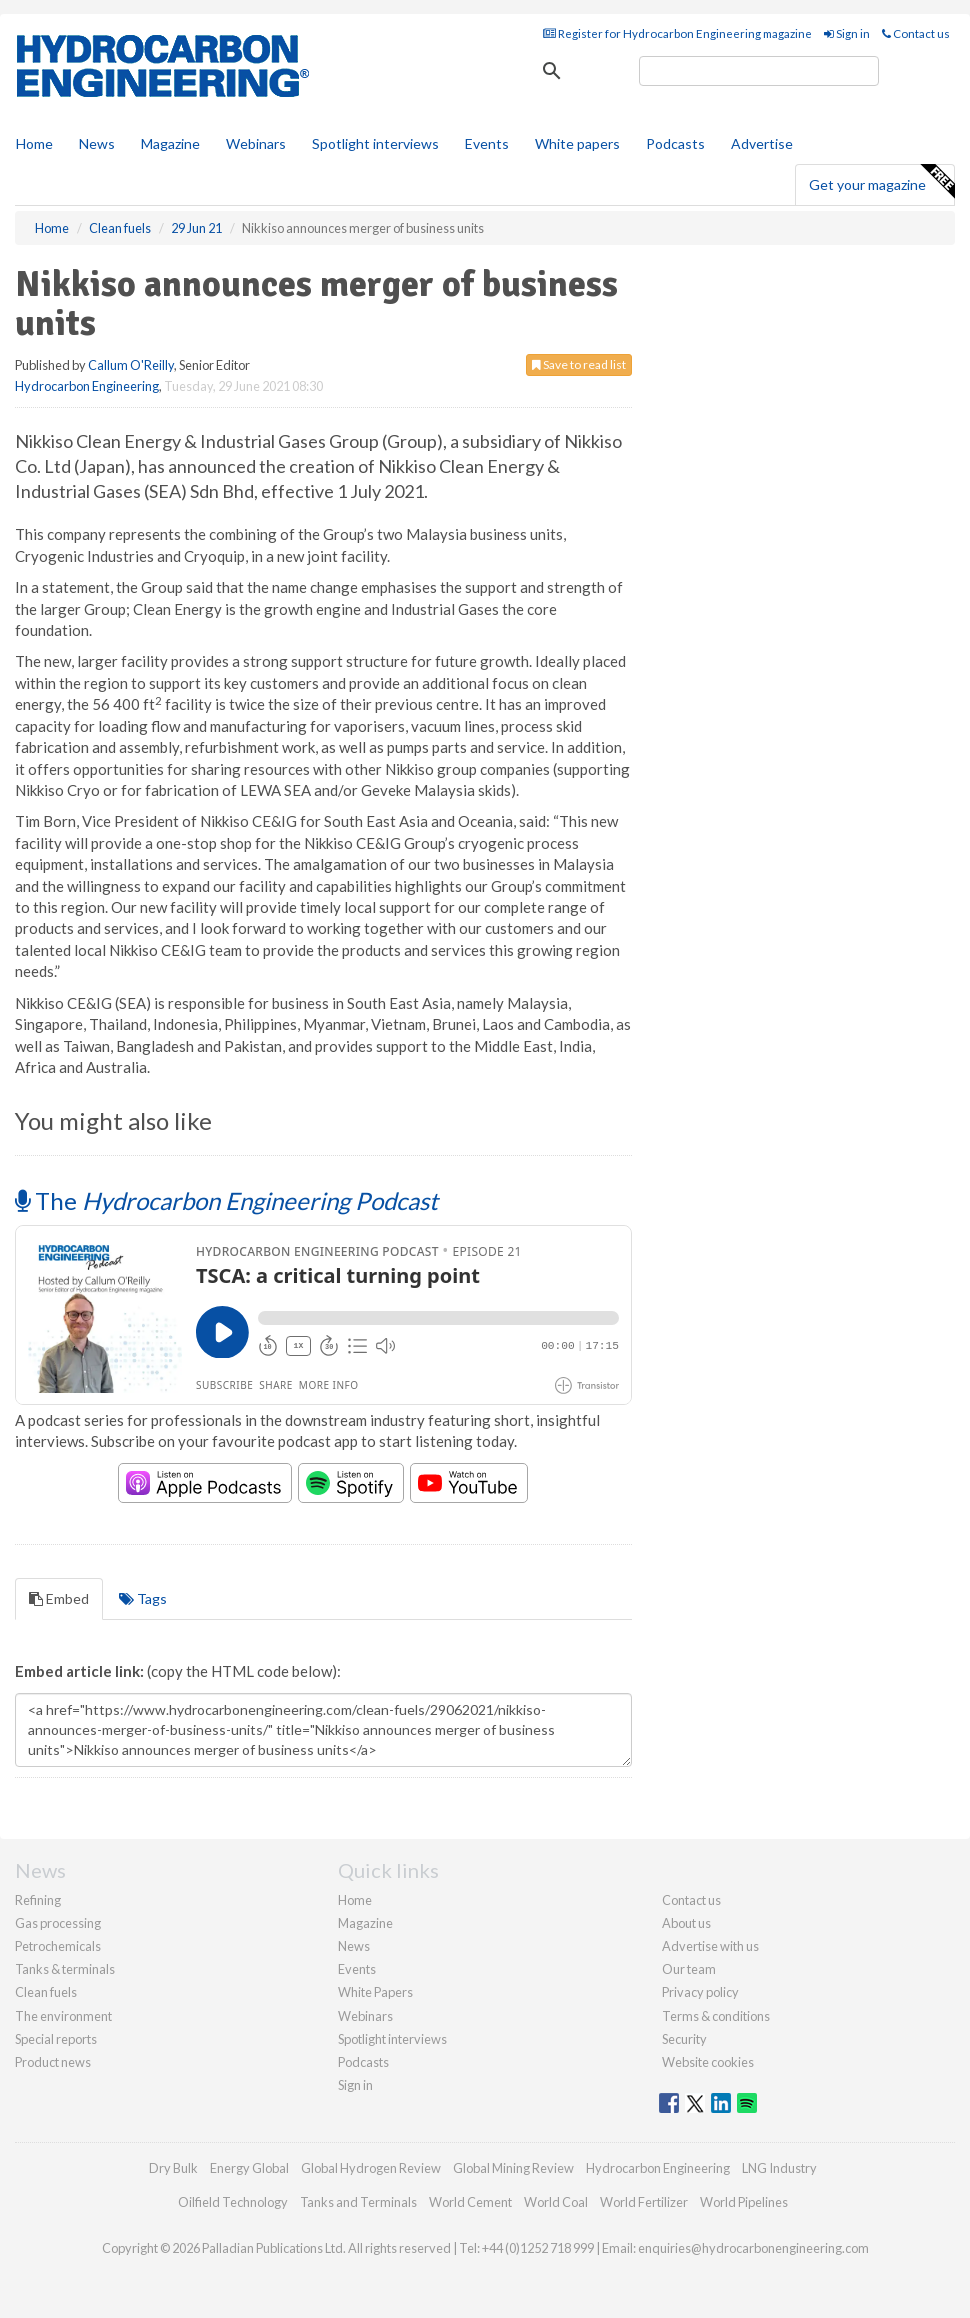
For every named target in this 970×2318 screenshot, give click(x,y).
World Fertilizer (644, 2202)
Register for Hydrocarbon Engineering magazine (677, 33)
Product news (53, 2062)
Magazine (170, 143)
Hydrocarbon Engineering (87, 386)
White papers (577, 143)
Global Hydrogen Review (371, 2168)
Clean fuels (46, 1992)
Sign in (847, 33)
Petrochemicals (58, 1946)
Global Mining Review (513, 2168)
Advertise (762, 143)
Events (487, 143)
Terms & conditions (716, 2016)
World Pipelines (744, 2202)
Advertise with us (710, 1946)
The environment (63, 2016)
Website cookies (708, 2062)
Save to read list (579, 364)
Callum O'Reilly (131, 365)
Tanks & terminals (65, 1969)
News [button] (97, 143)
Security (684, 2039)
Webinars (256, 143)
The (226, 1200)
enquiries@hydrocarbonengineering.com (753, 2248)
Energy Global (249, 2168)
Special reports (56, 2039)
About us (686, 1923)
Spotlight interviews (375, 143)
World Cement (470, 2202)
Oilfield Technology (233, 2202)
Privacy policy (700, 1992)
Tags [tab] (143, 1598)
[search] (759, 71)
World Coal (556, 2202)
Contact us (916, 33)
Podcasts (675, 143)
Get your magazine (881, 182)
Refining (38, 1900)
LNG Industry (779, 2168)
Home (34, 143)
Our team (689, 1969)
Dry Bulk (173, 2168)
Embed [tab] (59, 1598)
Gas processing (58, 1923)
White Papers (375, 1992)
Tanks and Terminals (358, 2202)
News (354, 1946)
